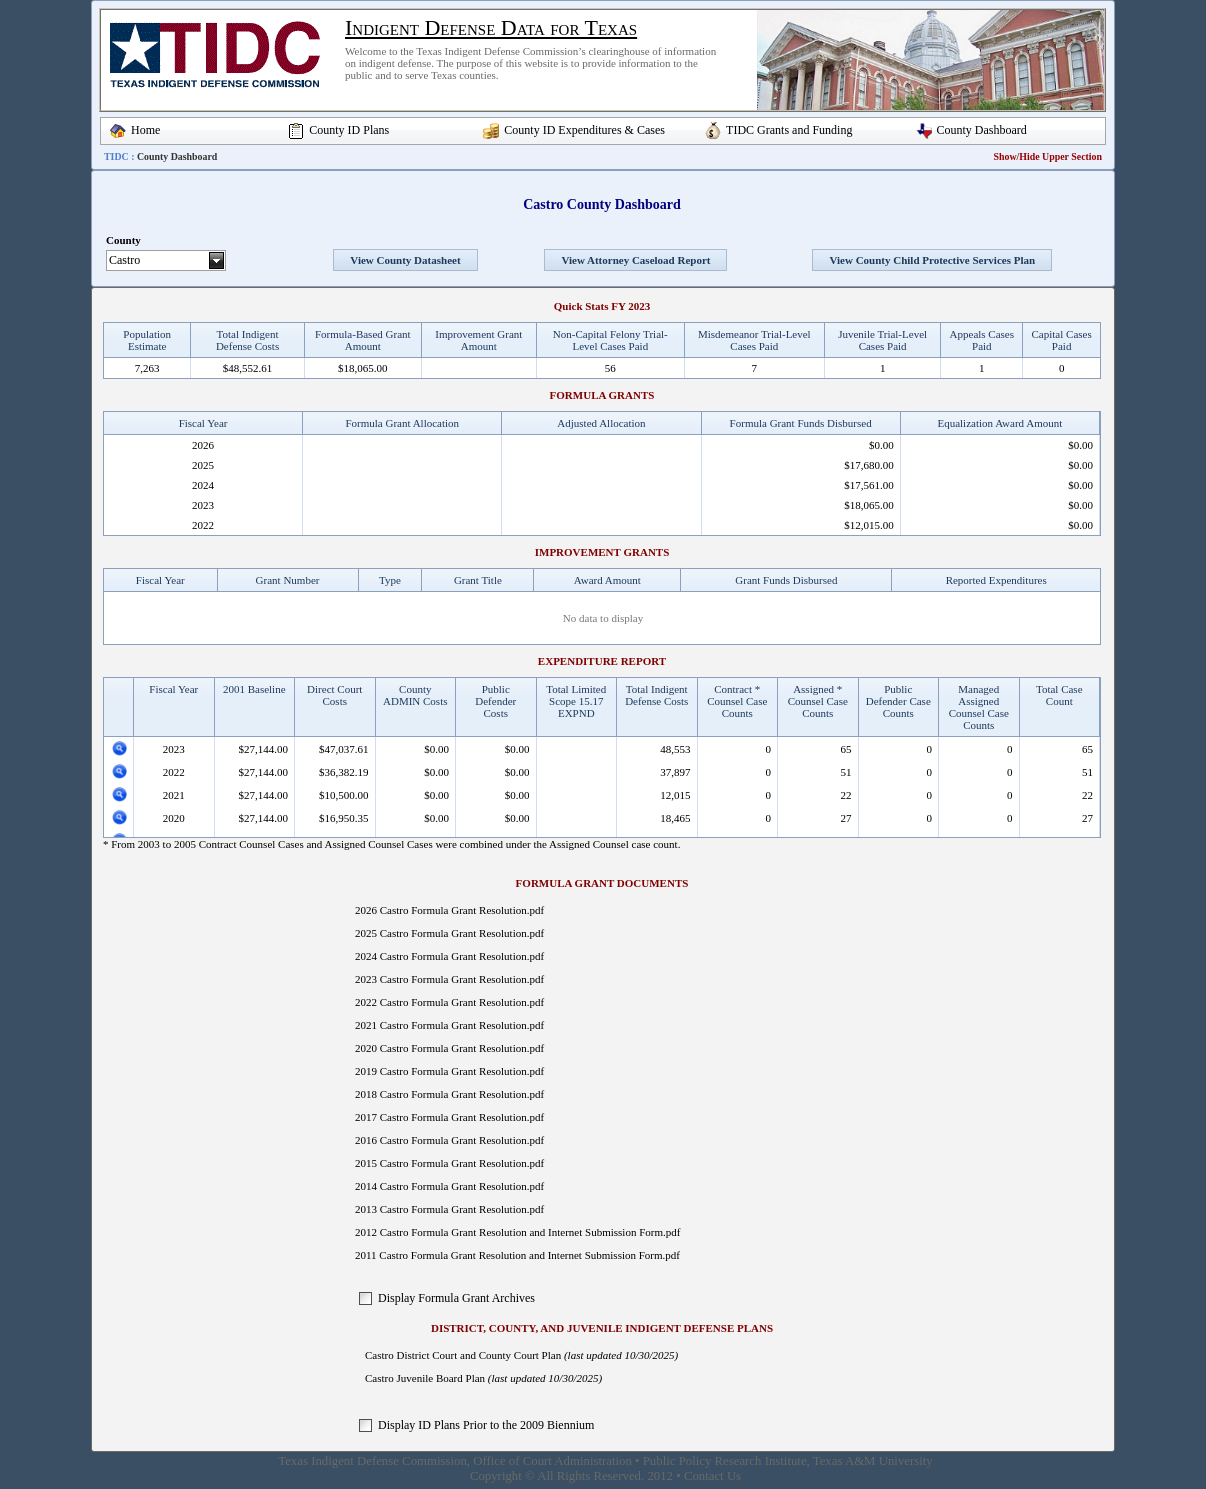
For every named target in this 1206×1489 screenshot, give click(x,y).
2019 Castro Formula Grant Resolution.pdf (449, 1071)
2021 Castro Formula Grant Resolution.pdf (449, 1025)
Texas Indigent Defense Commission (372, 1461)
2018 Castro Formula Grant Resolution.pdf (449, 1094)
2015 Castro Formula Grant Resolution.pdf (449, 1163)
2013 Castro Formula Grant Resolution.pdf (449, 1209)
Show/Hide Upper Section (1048, 156)
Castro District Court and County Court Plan (463, 1355)
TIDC (116, 156)
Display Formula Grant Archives (456, 1298)
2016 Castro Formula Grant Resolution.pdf (449, 1140)
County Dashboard (982, 130)
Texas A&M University (873, 1461)
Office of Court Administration (552, 1461)
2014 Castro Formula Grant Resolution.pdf (449, 1186)
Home (145, 130)
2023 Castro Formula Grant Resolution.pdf (449, 979)
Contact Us (712, 1476)
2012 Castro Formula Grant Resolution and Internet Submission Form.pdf (517, 1232)
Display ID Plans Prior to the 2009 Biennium (486, 1425)
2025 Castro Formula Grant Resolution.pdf (449, 933)
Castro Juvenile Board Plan (425, 1378)
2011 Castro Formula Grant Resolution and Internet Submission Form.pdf (517, 1255)
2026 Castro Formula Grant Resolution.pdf (449, 910)
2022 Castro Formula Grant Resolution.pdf (449, 1002)
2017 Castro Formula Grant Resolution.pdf (449, 1117)
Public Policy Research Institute (725, 1461)
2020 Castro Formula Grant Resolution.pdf (449, 1048)
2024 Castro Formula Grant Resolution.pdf (449, 956)
